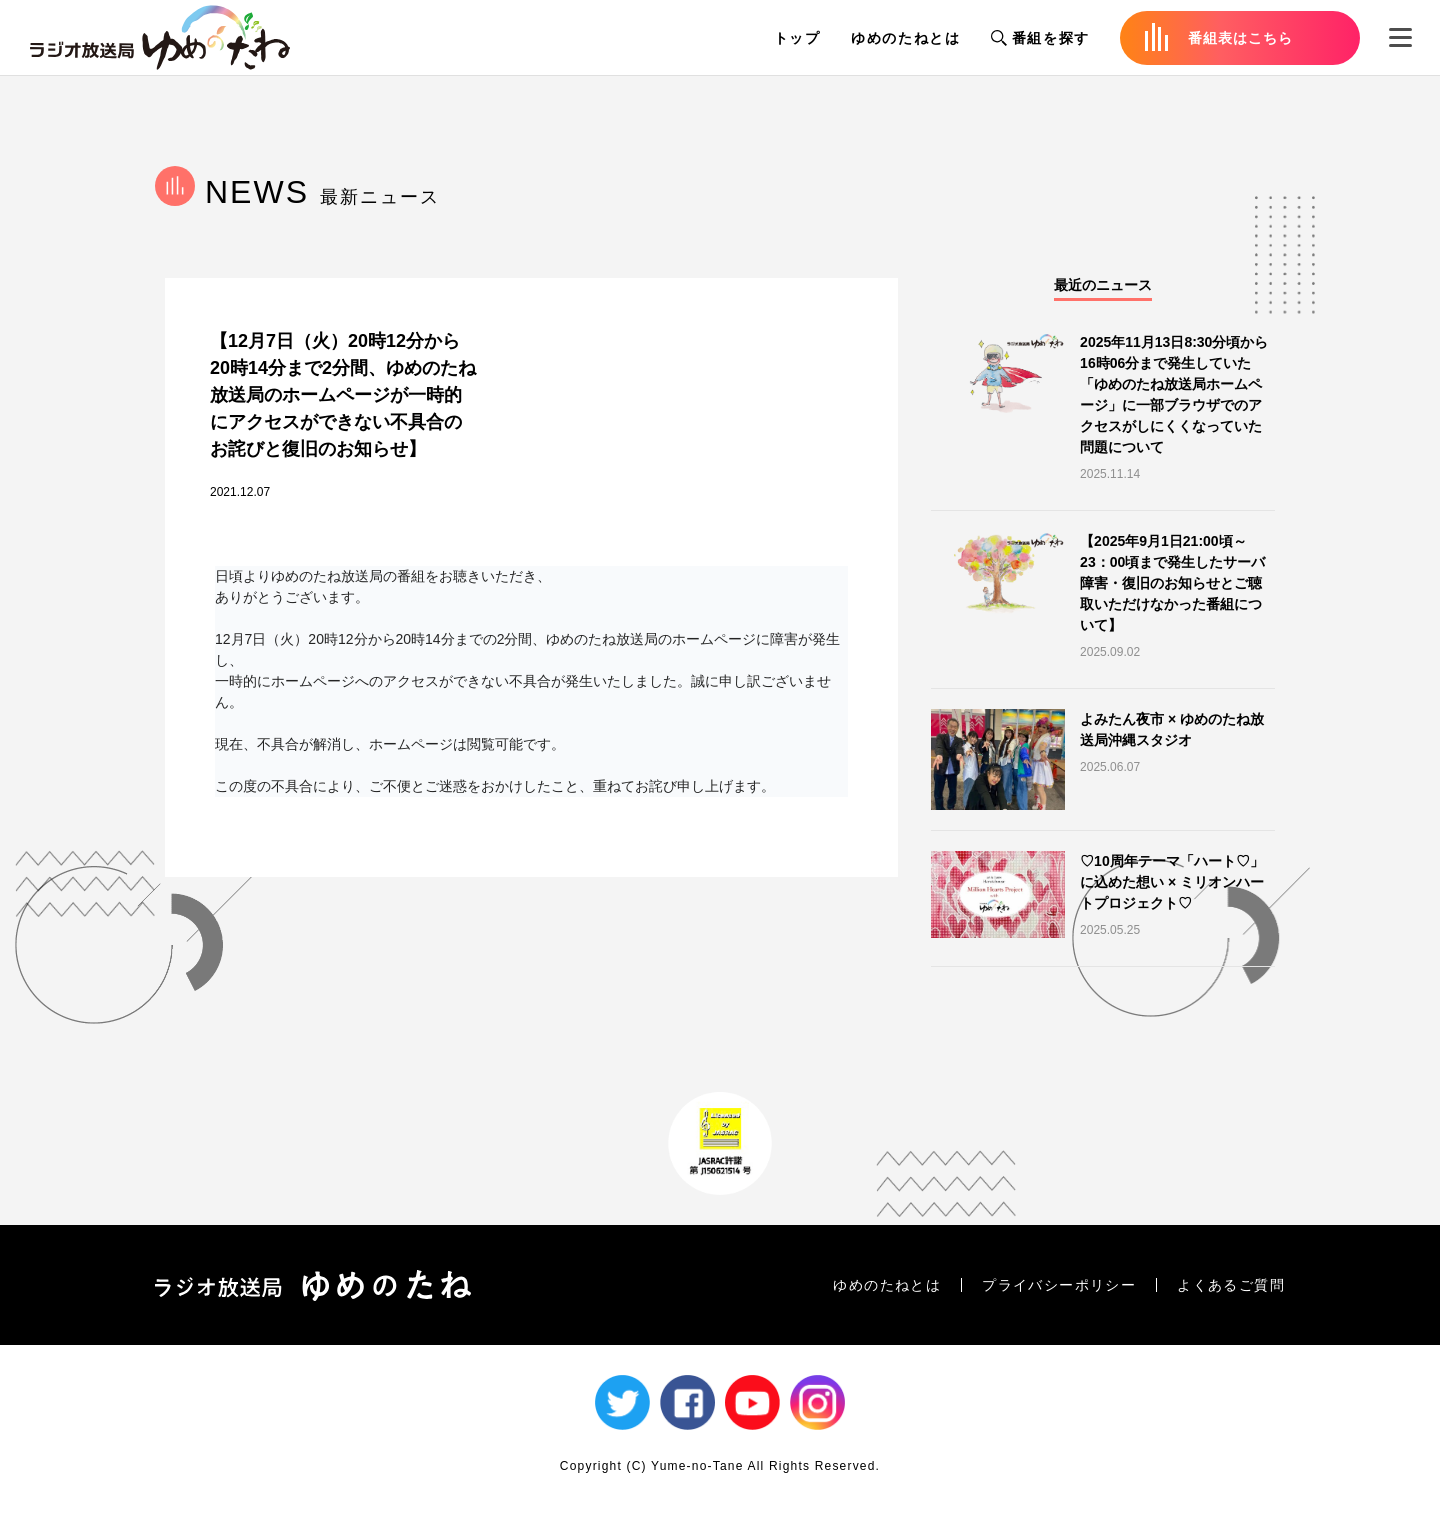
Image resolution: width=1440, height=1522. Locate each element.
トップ (797, 38)
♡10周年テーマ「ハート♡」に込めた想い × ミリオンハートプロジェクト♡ (1172, 882)
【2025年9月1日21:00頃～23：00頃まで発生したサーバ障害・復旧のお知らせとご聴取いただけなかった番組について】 (1172, 583)
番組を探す (1040, 38)
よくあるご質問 (1231, 1285)
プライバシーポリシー (1059, 1285)
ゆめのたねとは (906, 38)
